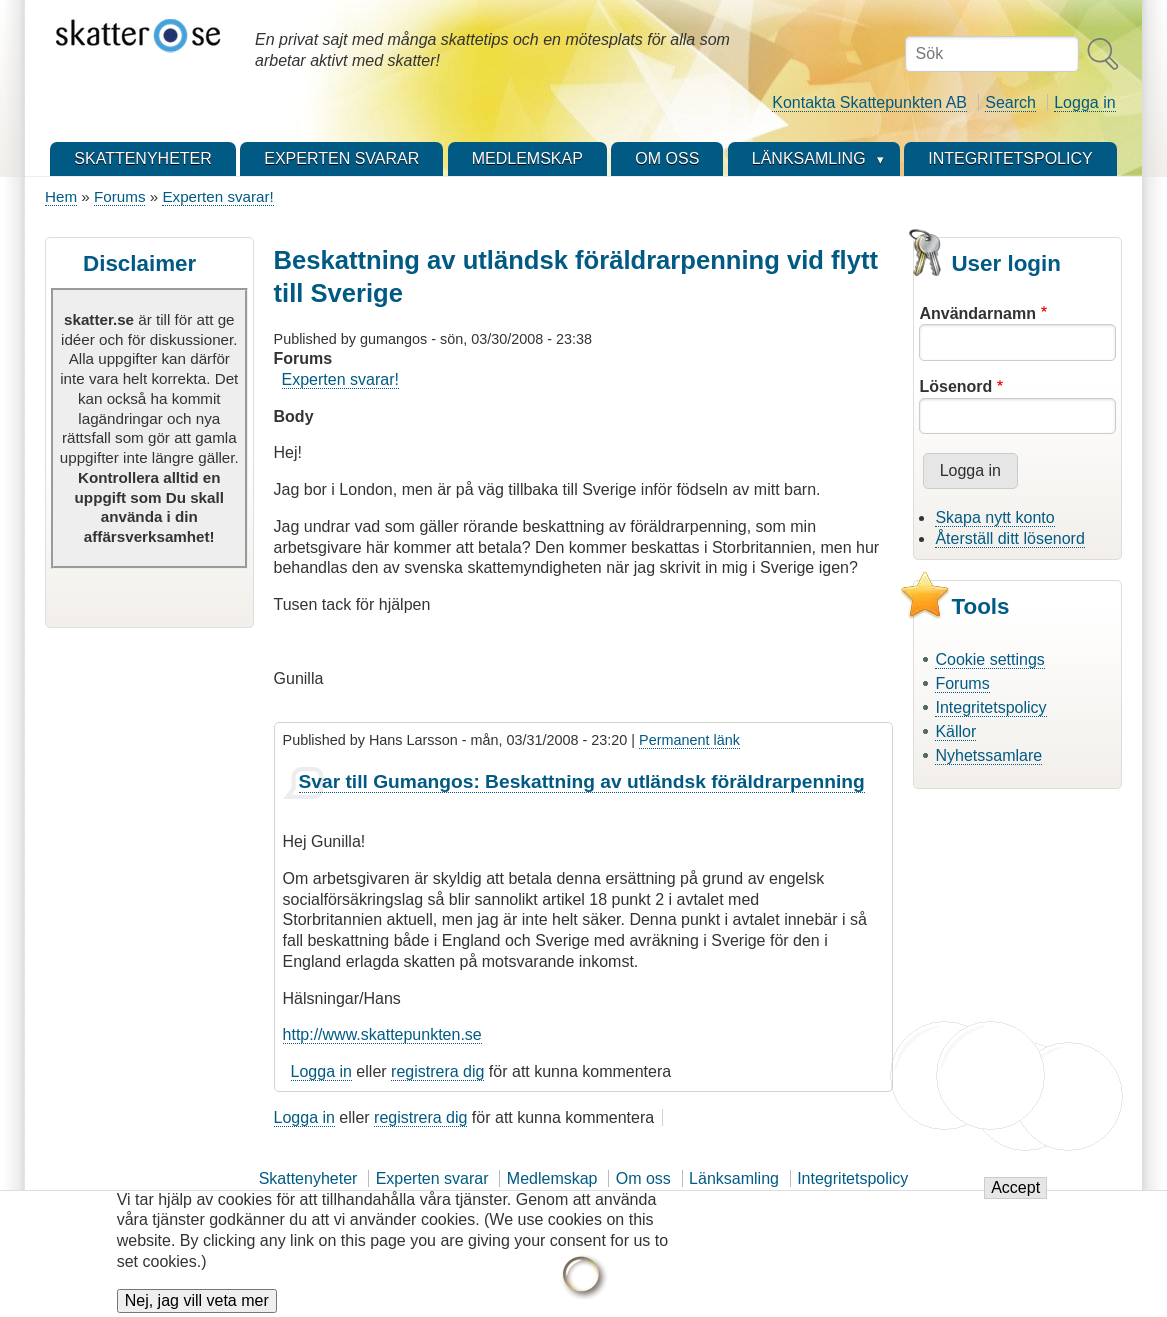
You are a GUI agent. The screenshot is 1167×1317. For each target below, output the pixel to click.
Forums (119, 196)
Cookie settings (989, 659)
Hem (61, 196)
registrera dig (437, 1071)
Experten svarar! (217, 196)
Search (1010, 102)
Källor (955, 731)
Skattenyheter (308, 1178)
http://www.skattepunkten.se (382, 1034)
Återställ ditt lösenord (1009, 538)
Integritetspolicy (990, 707)
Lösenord (955, 386)
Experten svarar (432, 1178)
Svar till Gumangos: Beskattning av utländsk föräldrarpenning (582, 781)
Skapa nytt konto (994, 517)
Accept (1015, 1198)
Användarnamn (977, 313)
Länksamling (734, 1178)
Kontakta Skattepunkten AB (869, 102)
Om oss (643, 1178)
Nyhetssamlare (988, 755)
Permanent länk (689, 740)
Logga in (1084, 102)
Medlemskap (552, 1178)
